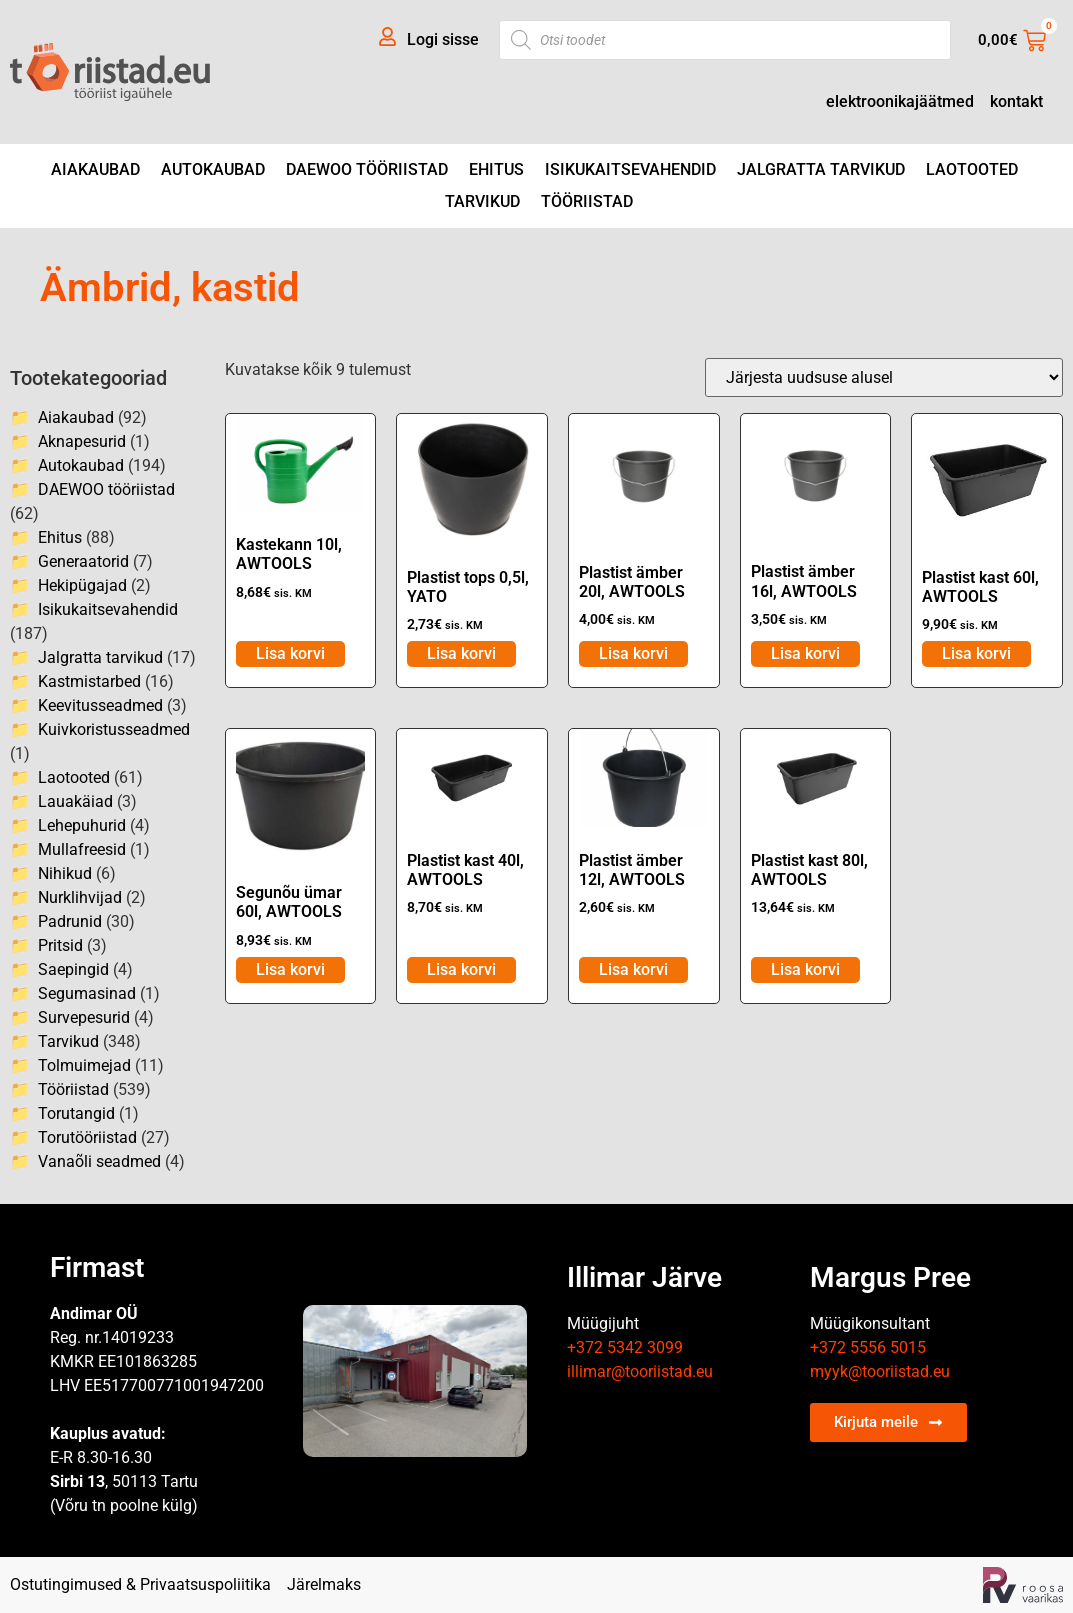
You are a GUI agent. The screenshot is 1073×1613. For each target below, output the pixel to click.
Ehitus (496, 169)
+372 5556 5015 (868, 1347)
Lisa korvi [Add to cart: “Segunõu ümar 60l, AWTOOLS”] (290, 969)
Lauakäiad (75, 801)
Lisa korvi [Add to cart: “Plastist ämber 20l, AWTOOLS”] (633, 653)
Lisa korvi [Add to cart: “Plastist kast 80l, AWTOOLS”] (805, 969)
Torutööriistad (87, 1137)
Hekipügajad (82, 585)
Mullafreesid (82, 849)
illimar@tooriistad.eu (640, 1371)
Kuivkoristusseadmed (114, 729)
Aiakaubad (95, 169)
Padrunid (70, 921)
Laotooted (972, 169)
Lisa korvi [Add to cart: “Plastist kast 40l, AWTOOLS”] (461, 969)
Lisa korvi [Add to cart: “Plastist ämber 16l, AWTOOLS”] (805, 653)
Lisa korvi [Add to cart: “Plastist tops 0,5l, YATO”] (461, 653)
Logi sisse (443, 39)
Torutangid (76, 1113)
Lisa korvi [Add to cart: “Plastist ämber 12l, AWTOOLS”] (633, 969)
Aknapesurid (82, 441)
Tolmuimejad (84, 1065)
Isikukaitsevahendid (630, 169)
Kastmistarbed (89, 681)
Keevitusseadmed (100, 705)
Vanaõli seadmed (99, 1161)
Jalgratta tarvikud (821, 169)
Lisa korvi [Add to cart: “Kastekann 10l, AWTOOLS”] (290, 653)
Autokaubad (213, 169)
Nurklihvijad (80, 897)
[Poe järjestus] (884, 377)
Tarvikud (482, 201)
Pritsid (60, 945)
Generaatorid (83, 561)
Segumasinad (87, 993)
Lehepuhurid (82, 825)
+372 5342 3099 (625, 1347)
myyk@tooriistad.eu (880, 1371)
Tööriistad (587, 201)
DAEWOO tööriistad (367, 169)
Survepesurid (84, 1017)
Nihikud (65, 873)
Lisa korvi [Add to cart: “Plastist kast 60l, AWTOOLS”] (976, 653)
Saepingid (73, 969)
